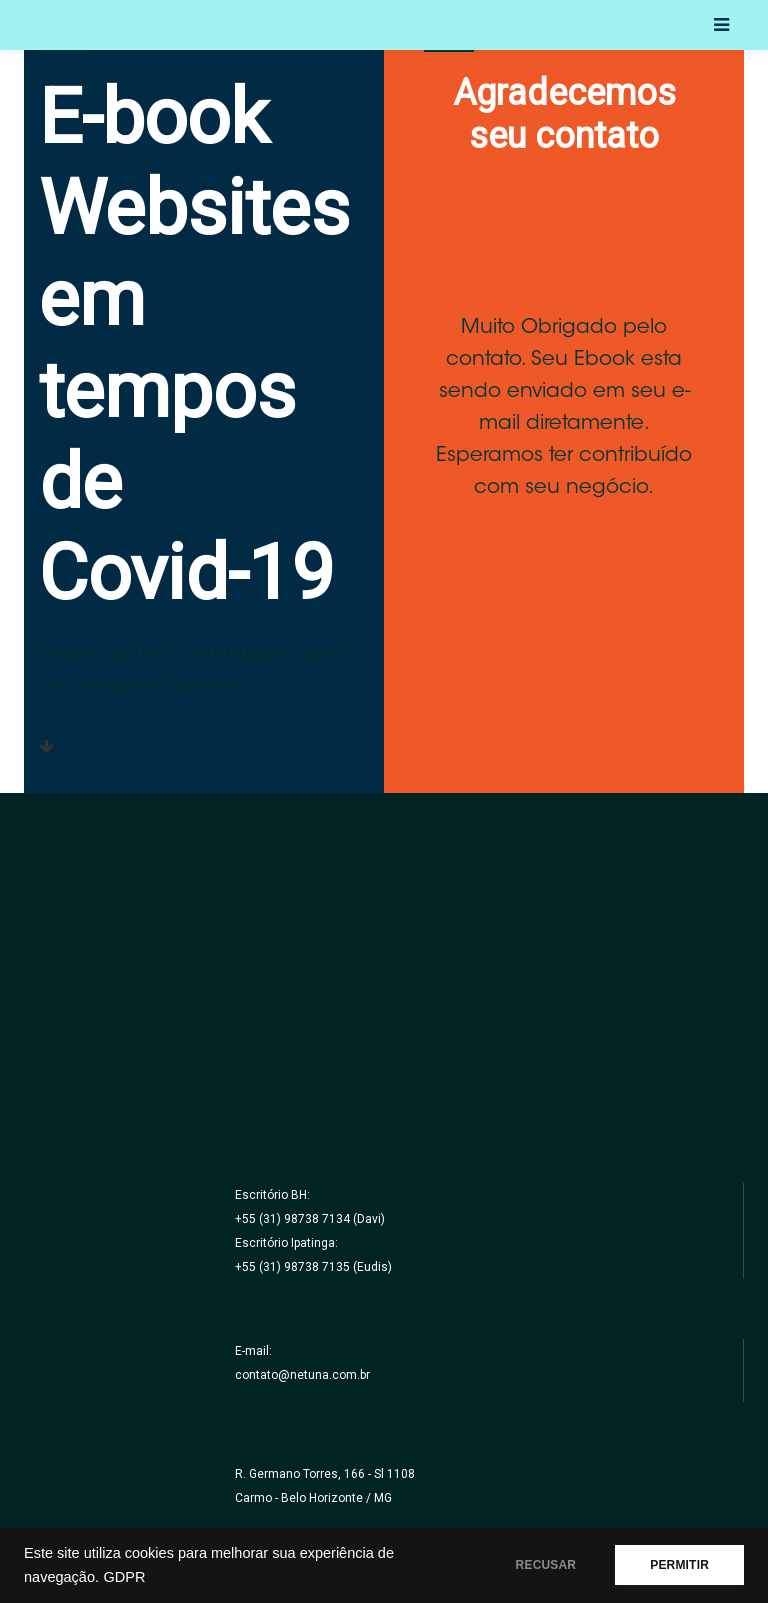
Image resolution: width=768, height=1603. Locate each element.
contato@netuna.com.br (302, 1375)
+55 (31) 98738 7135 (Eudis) (313, 1267)
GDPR (124, 1577)
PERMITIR (679, 1565)
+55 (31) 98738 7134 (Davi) (310, 1219)
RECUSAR (546, 1565)
